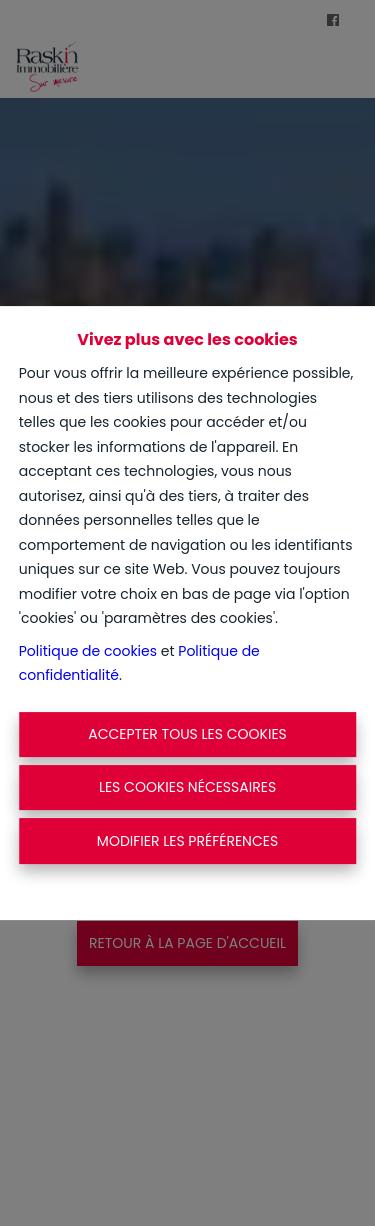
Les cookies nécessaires (187, 787)
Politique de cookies (88, 651)
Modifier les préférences (187, 841)
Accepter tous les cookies (187, 734)
